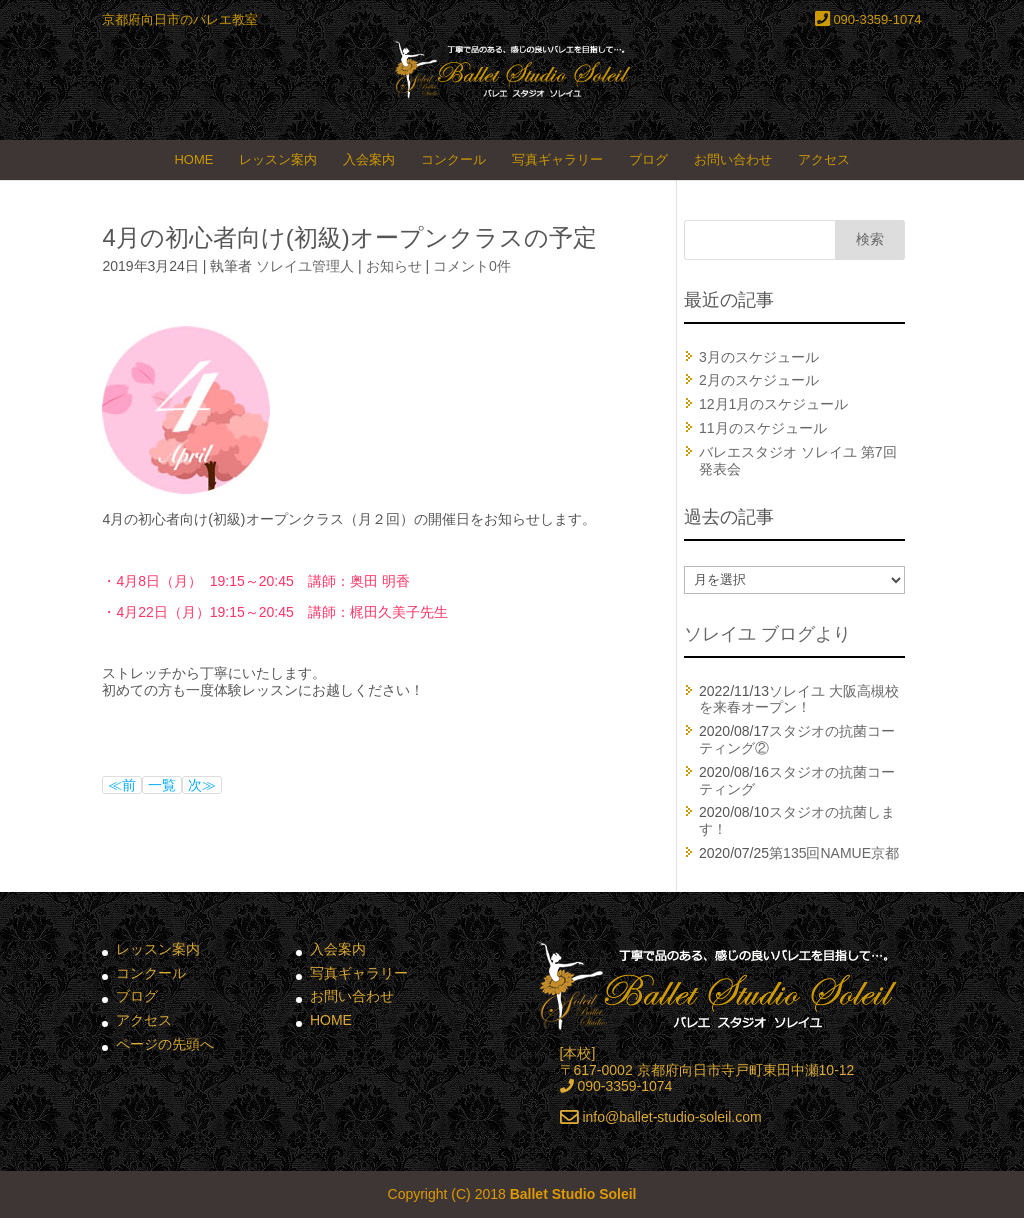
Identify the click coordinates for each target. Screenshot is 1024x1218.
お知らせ (394, 266)
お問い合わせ (733, 159)
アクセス (824, 159)
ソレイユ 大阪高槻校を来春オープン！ (799, 699)
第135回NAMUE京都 (834, 853)
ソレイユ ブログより (767, 634)
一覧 (162, 785)
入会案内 (369, 159)
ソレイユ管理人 (305, 266)
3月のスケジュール (759, 357)
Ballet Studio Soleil (573, 1194)
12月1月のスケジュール (773, 404)
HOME (193, 159)
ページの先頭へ (165, 1044)
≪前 (122, 785)
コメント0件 (472, 266)
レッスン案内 (278, 159)
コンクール (453, 159)
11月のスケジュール (763, 428)
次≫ (202, 785)
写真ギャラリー (557, 159)
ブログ (648, 159)
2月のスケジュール (759, 380)
